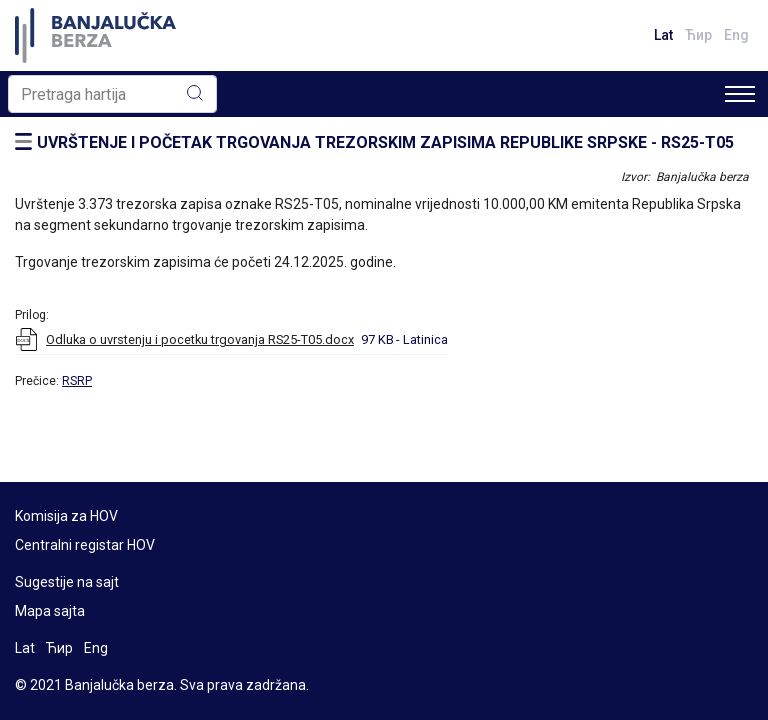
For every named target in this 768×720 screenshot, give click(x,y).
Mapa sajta (50, 611)
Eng (736, 35)
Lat (663, 35)
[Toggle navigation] (740, 94)
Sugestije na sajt (67, 582)
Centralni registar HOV (85, 545)
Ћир (698, 35)
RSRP (77, 381)
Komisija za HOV (66, 516)
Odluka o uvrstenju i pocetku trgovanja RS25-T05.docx (200, 339)
